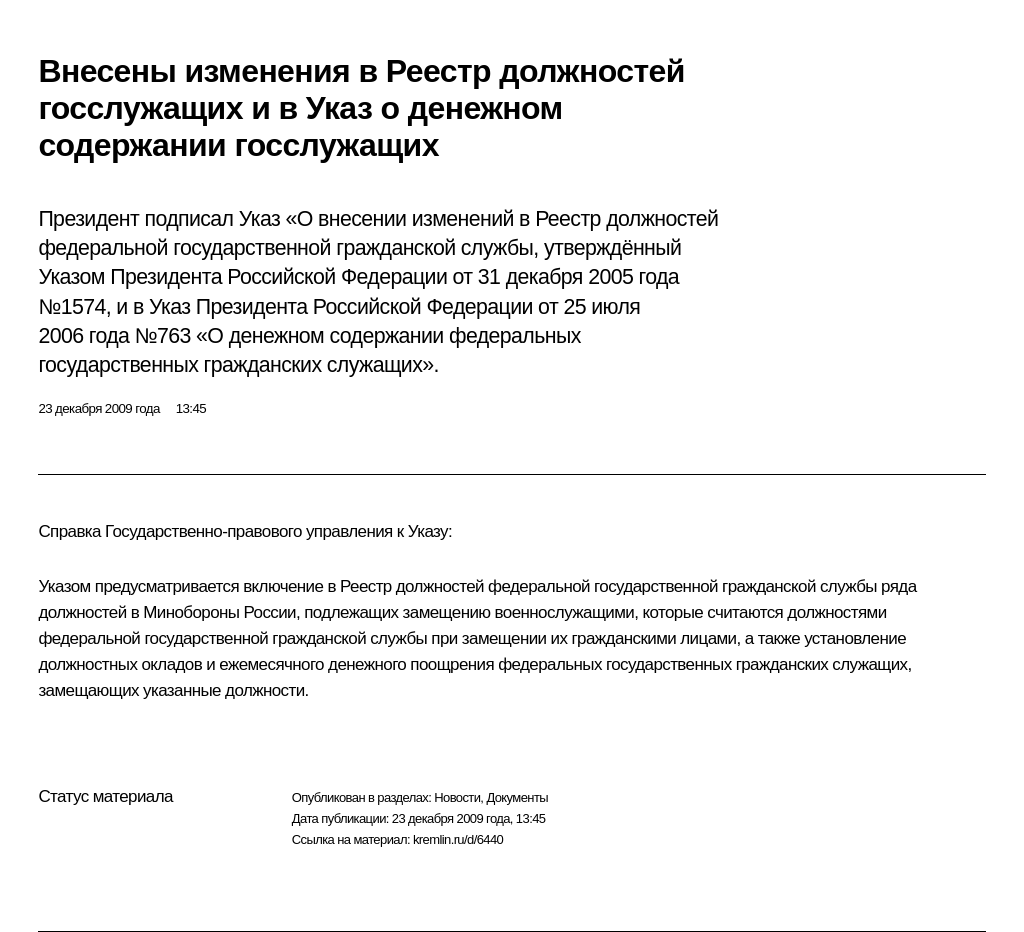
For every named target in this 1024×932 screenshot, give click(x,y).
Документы (517, 797)
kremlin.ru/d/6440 (458, 839)
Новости (457, 797)
